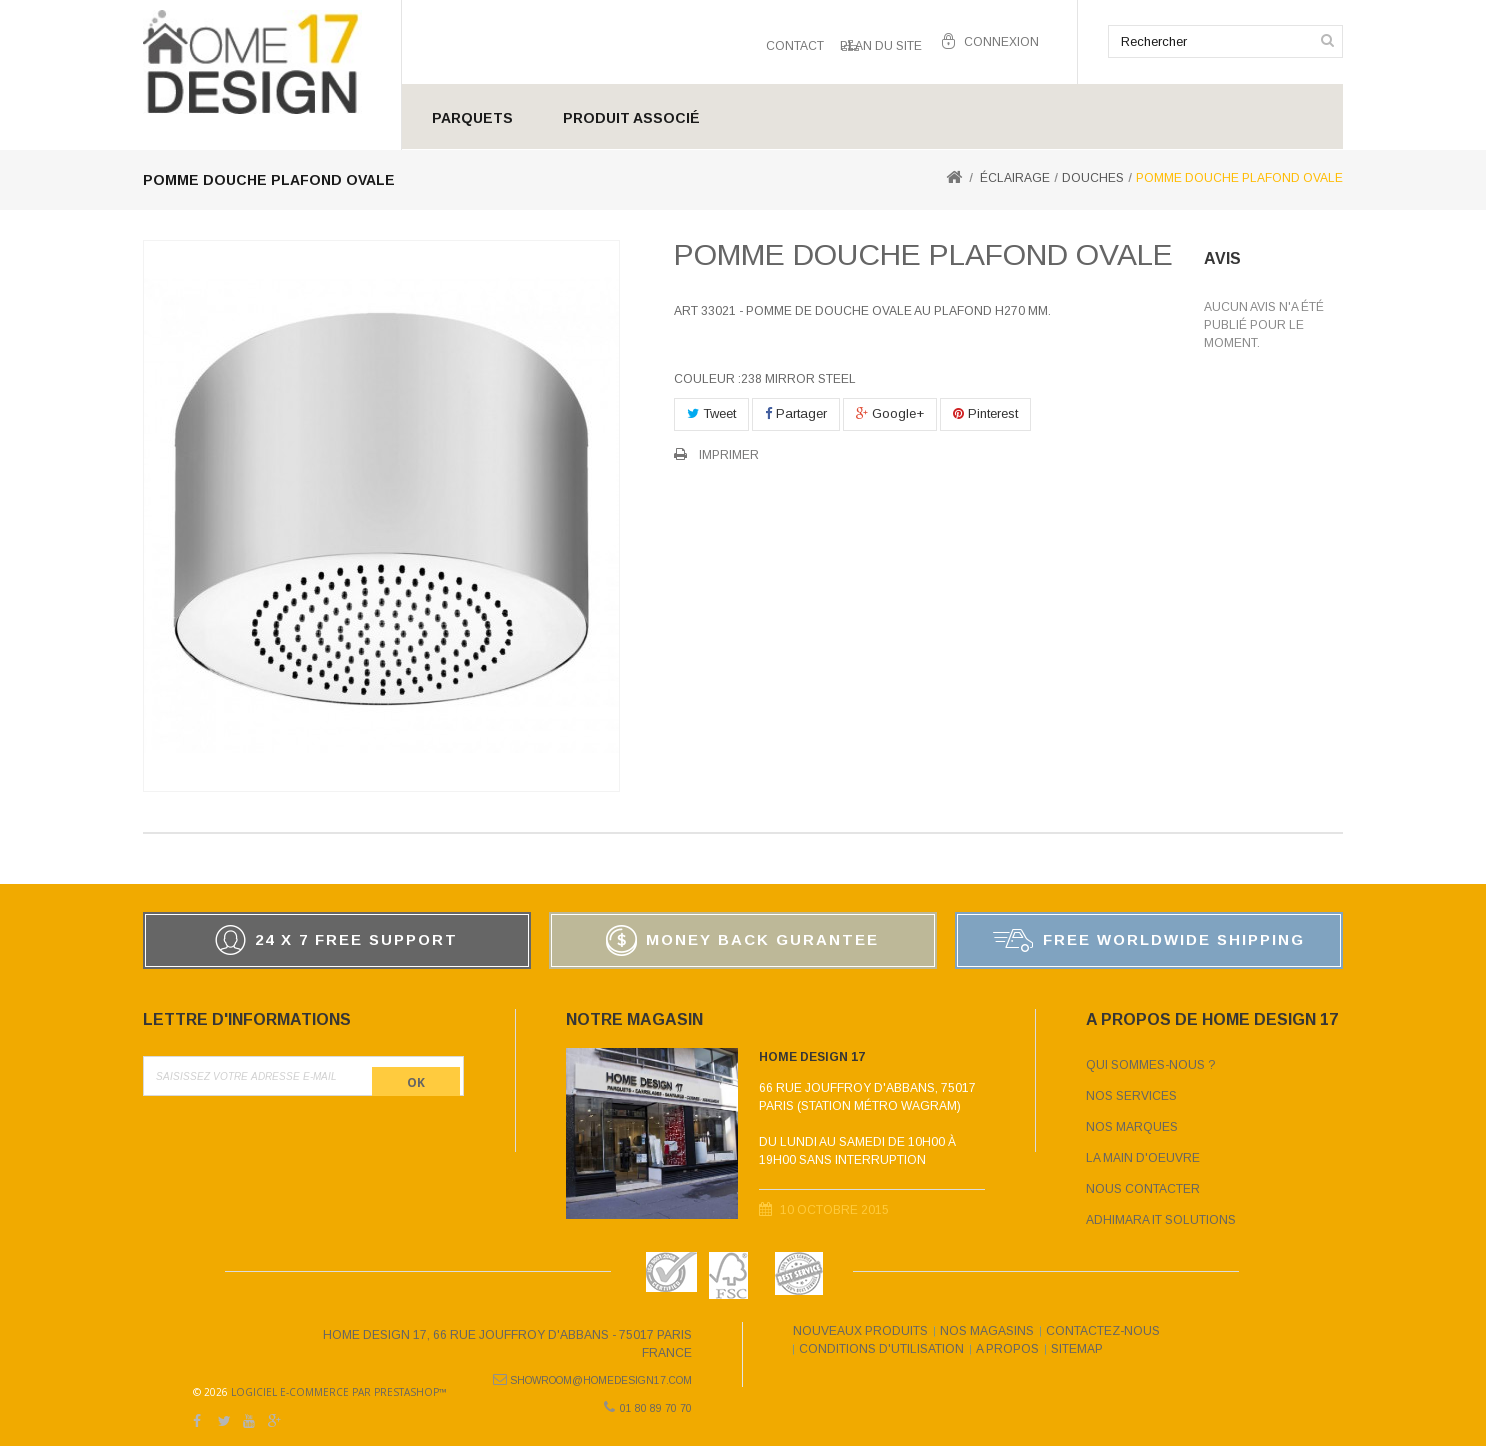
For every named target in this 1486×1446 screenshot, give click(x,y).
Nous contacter (1143, 1189)
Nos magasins (987, 1331)
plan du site (881, 42)
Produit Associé (631, 118)
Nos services (1131, 1096)
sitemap (1077, 1349)
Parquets (472, 118)
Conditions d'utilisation (881, 1349)
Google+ (890, 413)
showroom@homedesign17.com (601, 1376)
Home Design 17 (812, 1063)
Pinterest (985, 413)
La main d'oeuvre (1143, 1158)
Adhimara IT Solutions (1161, 1220)
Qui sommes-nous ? (1150, 1065)
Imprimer (729, 455)
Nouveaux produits (860, 1331)
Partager (796, 413)
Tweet (711, 413)
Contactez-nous (1103, 1331)
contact (795, 42)
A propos (1007, 1349)
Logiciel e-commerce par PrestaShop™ (939, 1373)
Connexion (1001, 42)
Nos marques (1132, 1127)
